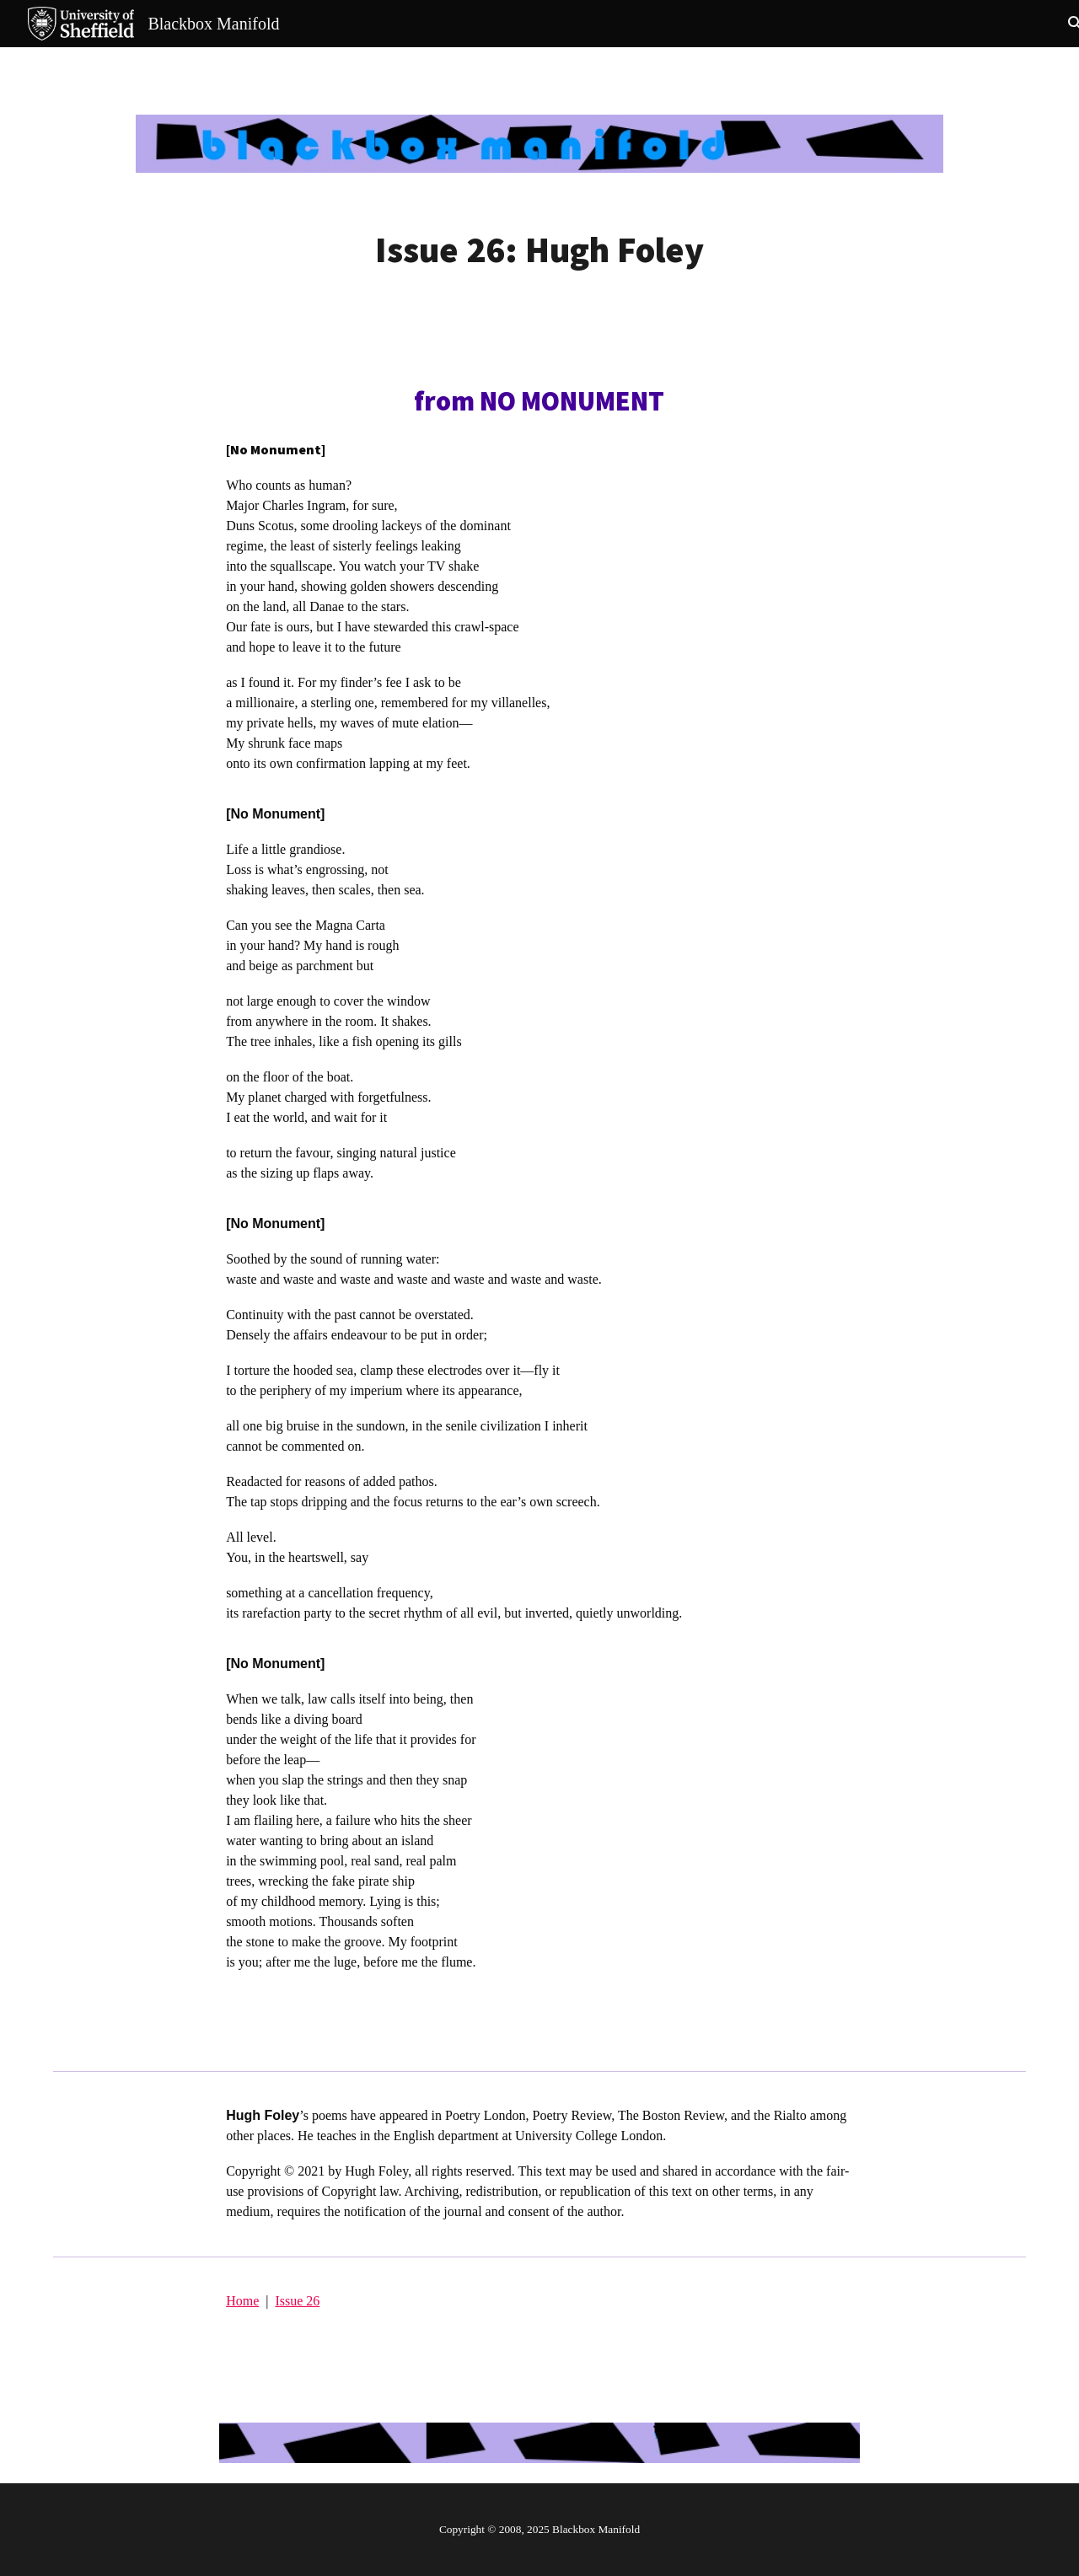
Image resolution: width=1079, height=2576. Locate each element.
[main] (539, 250)
